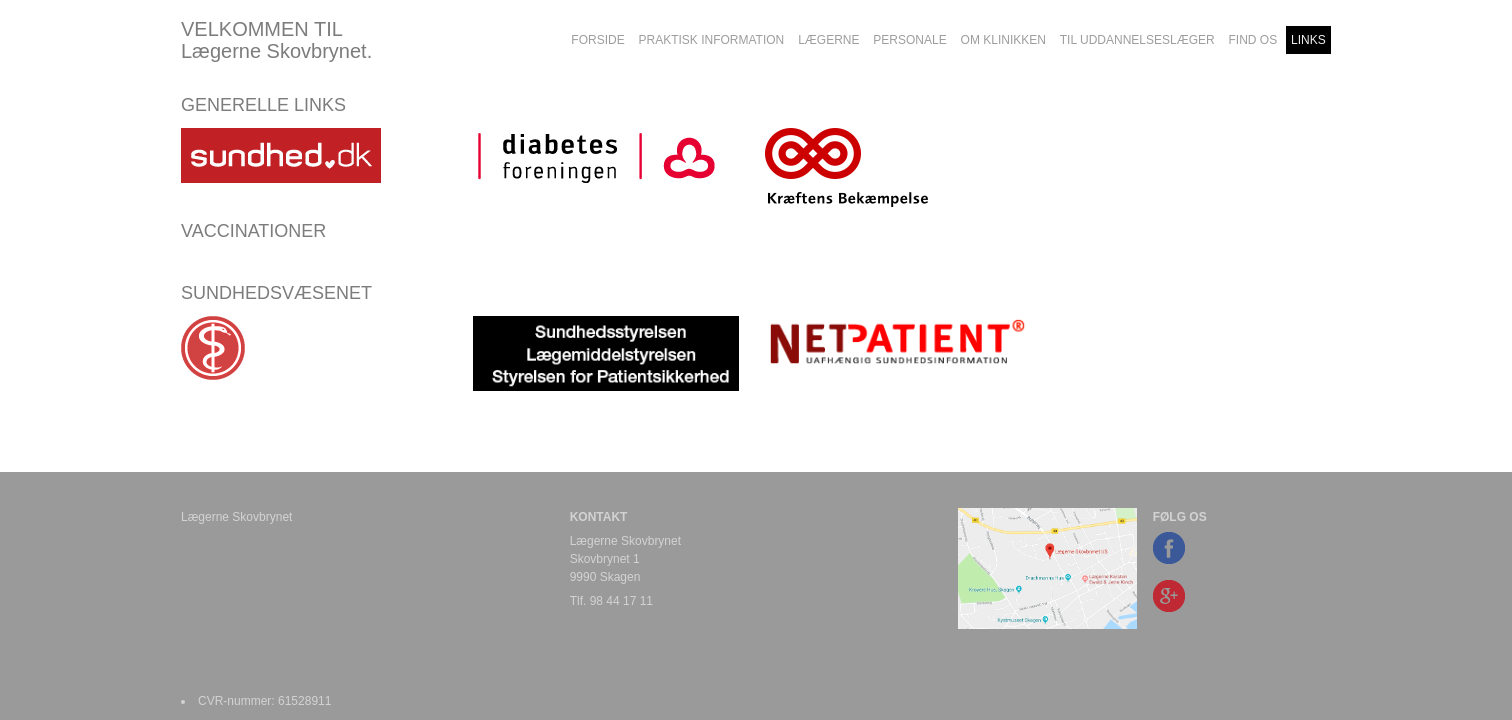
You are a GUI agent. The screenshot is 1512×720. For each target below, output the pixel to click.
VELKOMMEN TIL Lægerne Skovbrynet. (276, 40)
